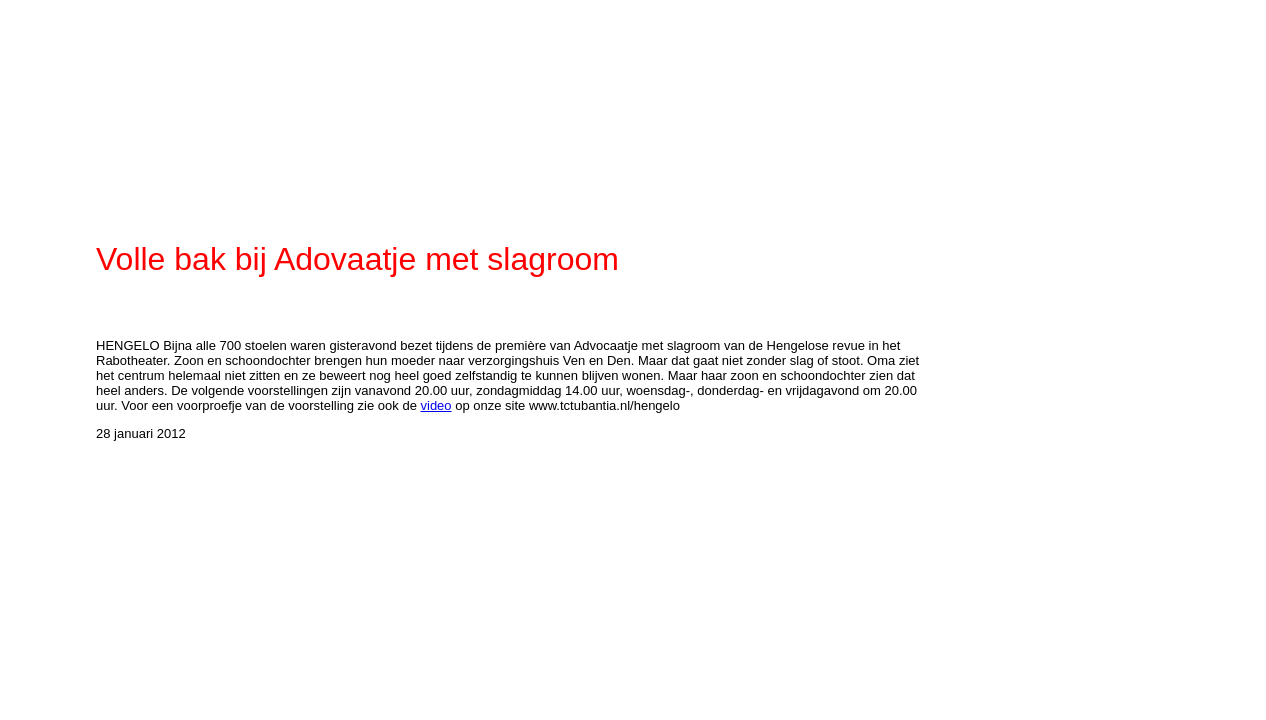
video (436, 405)
